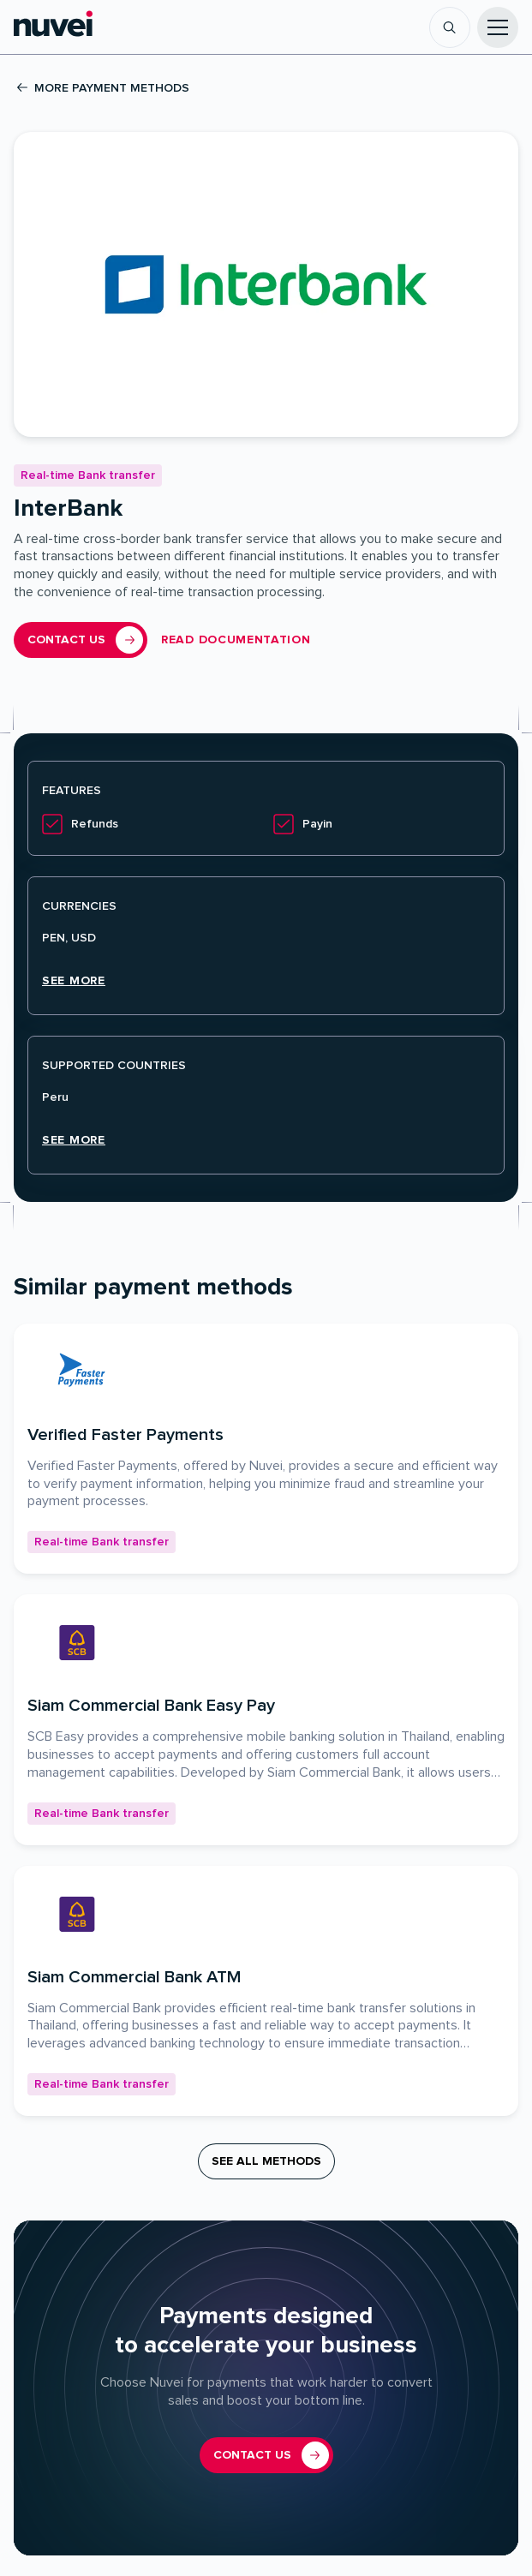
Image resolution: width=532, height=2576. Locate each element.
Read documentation (236, 640)
